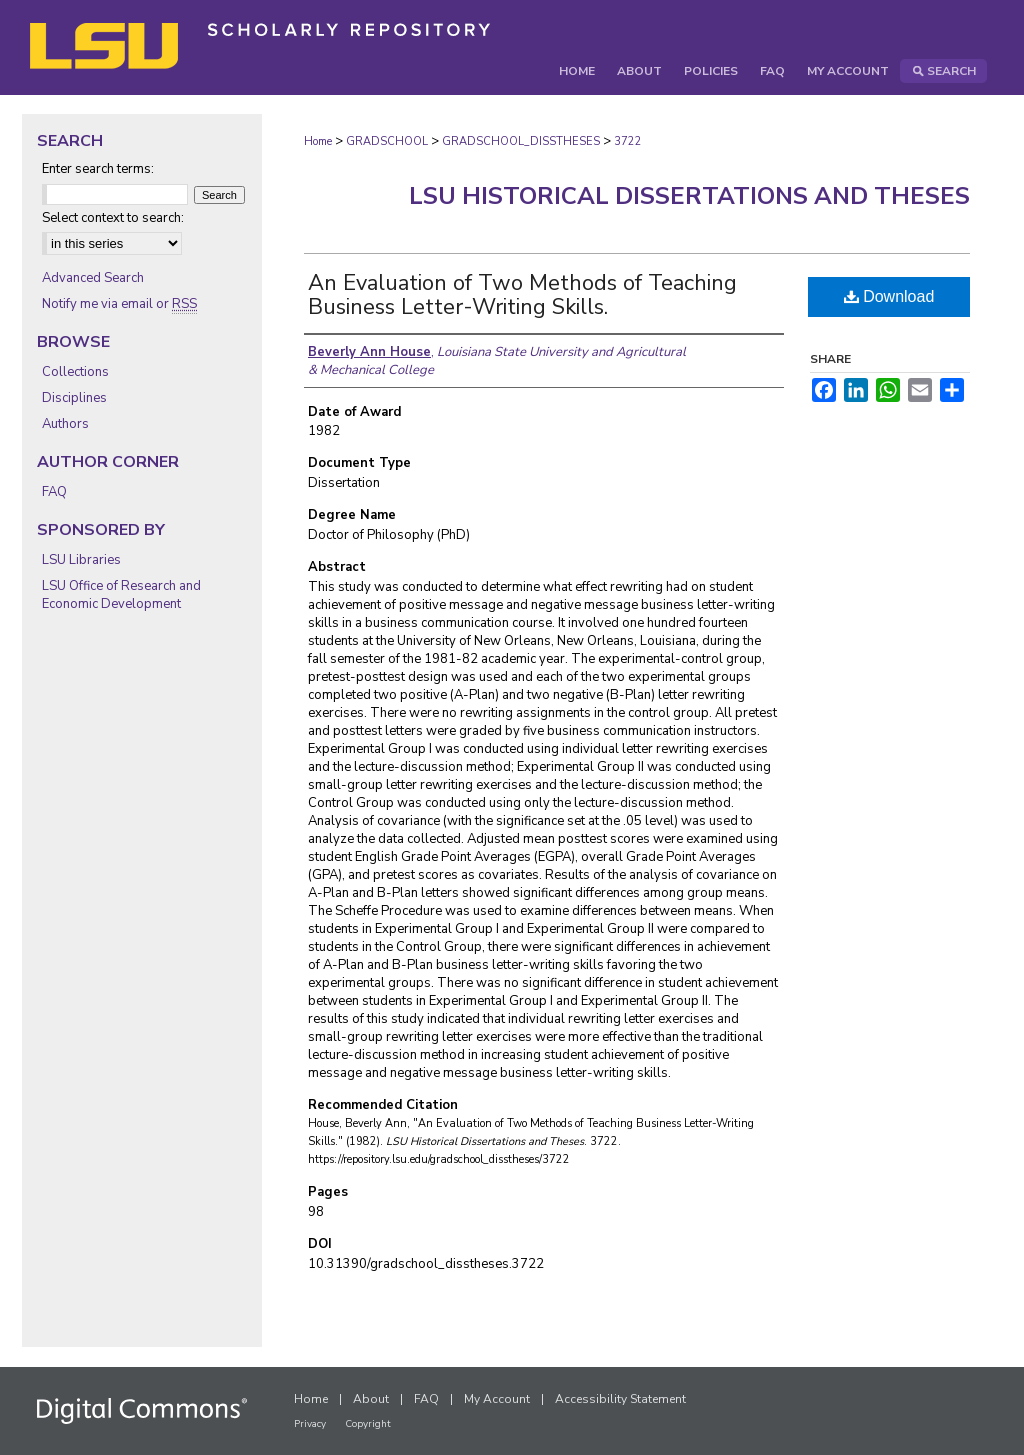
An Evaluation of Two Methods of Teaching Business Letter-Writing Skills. (522, 295)
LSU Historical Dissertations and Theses (689, 196)
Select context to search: (113, 218)
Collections (75, 372)
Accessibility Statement (620, 1399)
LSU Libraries (81, 560)
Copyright (368, 1424)
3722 (628, 141)
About (371, 1399)
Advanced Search (93, 278)
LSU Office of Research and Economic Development (121, 595)
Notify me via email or (119, 304)
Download (889, 296)
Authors (65, 424)
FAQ (54, 492)
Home (318, 141)
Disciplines (74, 398)
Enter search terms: (98, 169)
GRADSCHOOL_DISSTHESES (521, 141)
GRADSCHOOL (387, 141)
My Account (497, 1399)
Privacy (310, 1424)
